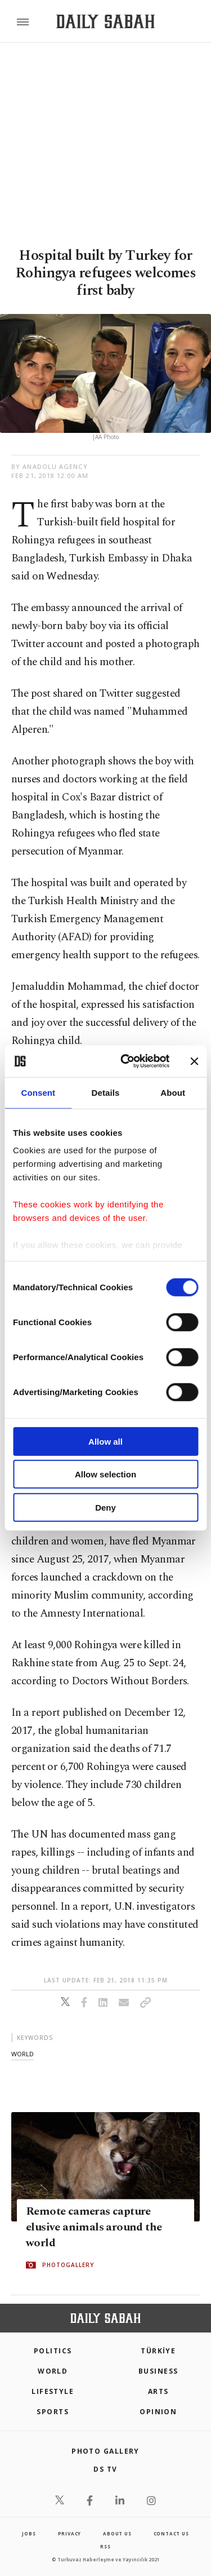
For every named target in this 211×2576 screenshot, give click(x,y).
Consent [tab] (38, 1092)
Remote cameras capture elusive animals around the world (93, 2227)
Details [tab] (106, 1092)
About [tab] (172, 1092)
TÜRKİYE (158, 2351)
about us (117, 2533)
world (22, 2054)
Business (158, 2371)
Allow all (105, 1441)
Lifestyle (53, 2391)
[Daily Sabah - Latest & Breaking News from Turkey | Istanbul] (105, 22)
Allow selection (105, 1474)
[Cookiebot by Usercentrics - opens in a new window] (125, 1061)
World (53, 2371)
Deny (105, 1507)
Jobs (28, 2533)
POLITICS (53, 2351)
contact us (171, 2533)
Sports (53, 2411)
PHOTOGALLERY (68, 2265)
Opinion (158, 2411)
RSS (105, 2546)
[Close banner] (194, 1061)
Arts (158, 2391)
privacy (70, 2533)
